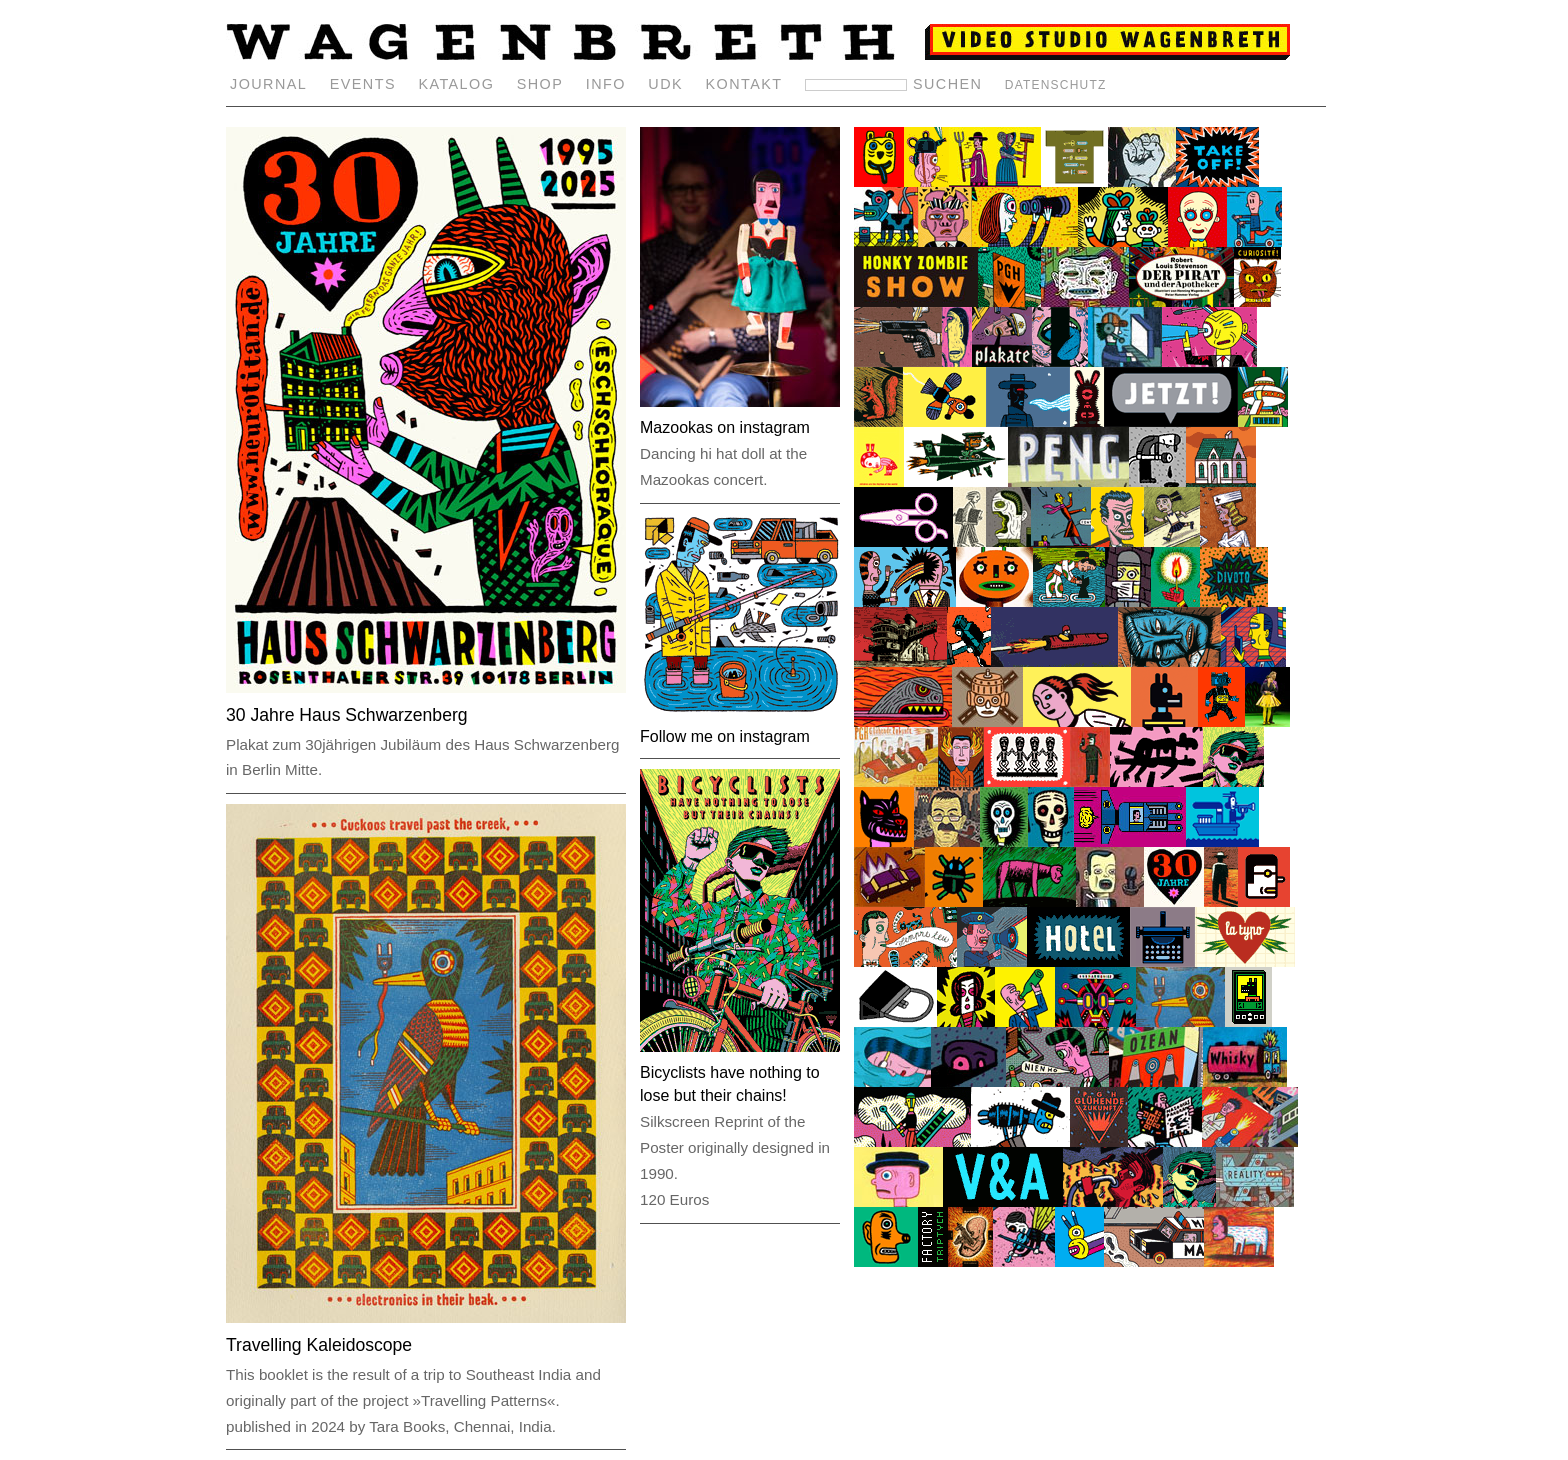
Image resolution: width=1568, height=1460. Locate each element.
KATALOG (456, 84)
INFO (606, 84)
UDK (665, 84)
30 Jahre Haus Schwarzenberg (347, 715)
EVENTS (363, 84)
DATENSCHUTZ (1056, 85)
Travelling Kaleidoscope (319, 1345)
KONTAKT (744, 84)
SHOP (540, 84)
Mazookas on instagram (725, 427)
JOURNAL (268, 84)
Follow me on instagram (725, 736)
